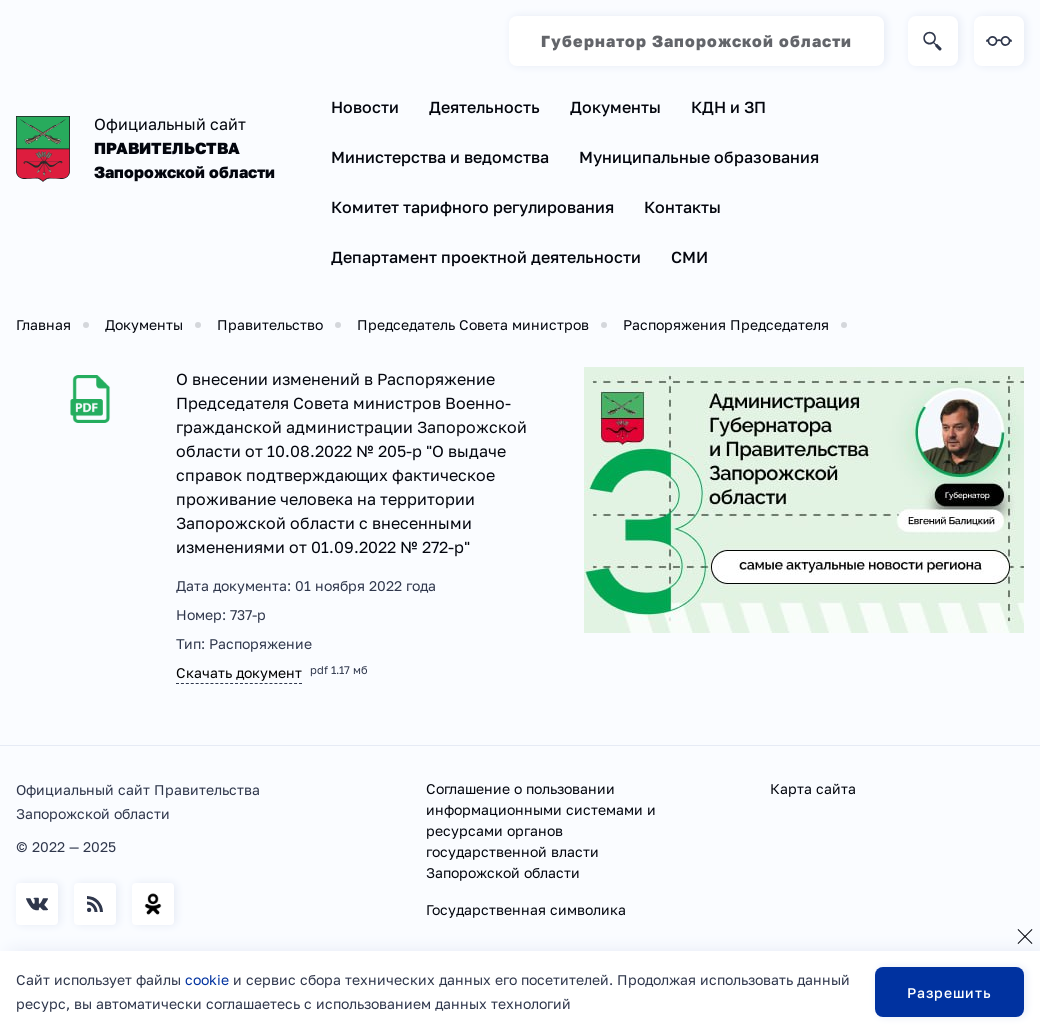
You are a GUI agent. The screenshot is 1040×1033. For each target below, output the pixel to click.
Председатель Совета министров (473, 324)
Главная (43, 324)
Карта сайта (813, 788)
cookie (207, 979)
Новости (365, 107)
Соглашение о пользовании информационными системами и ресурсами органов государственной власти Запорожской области (541, 830)
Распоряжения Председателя (726, 324)
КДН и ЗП (728, 107)
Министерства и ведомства (440, 157)
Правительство (270, 324)
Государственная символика (526, 909)
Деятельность (484, 107)
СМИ (689, 257)
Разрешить (949, 992)
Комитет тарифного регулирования (472, 207)
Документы (615, 107)
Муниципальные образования (699, 157)
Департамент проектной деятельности (486, 257)
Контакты (682, 207)
